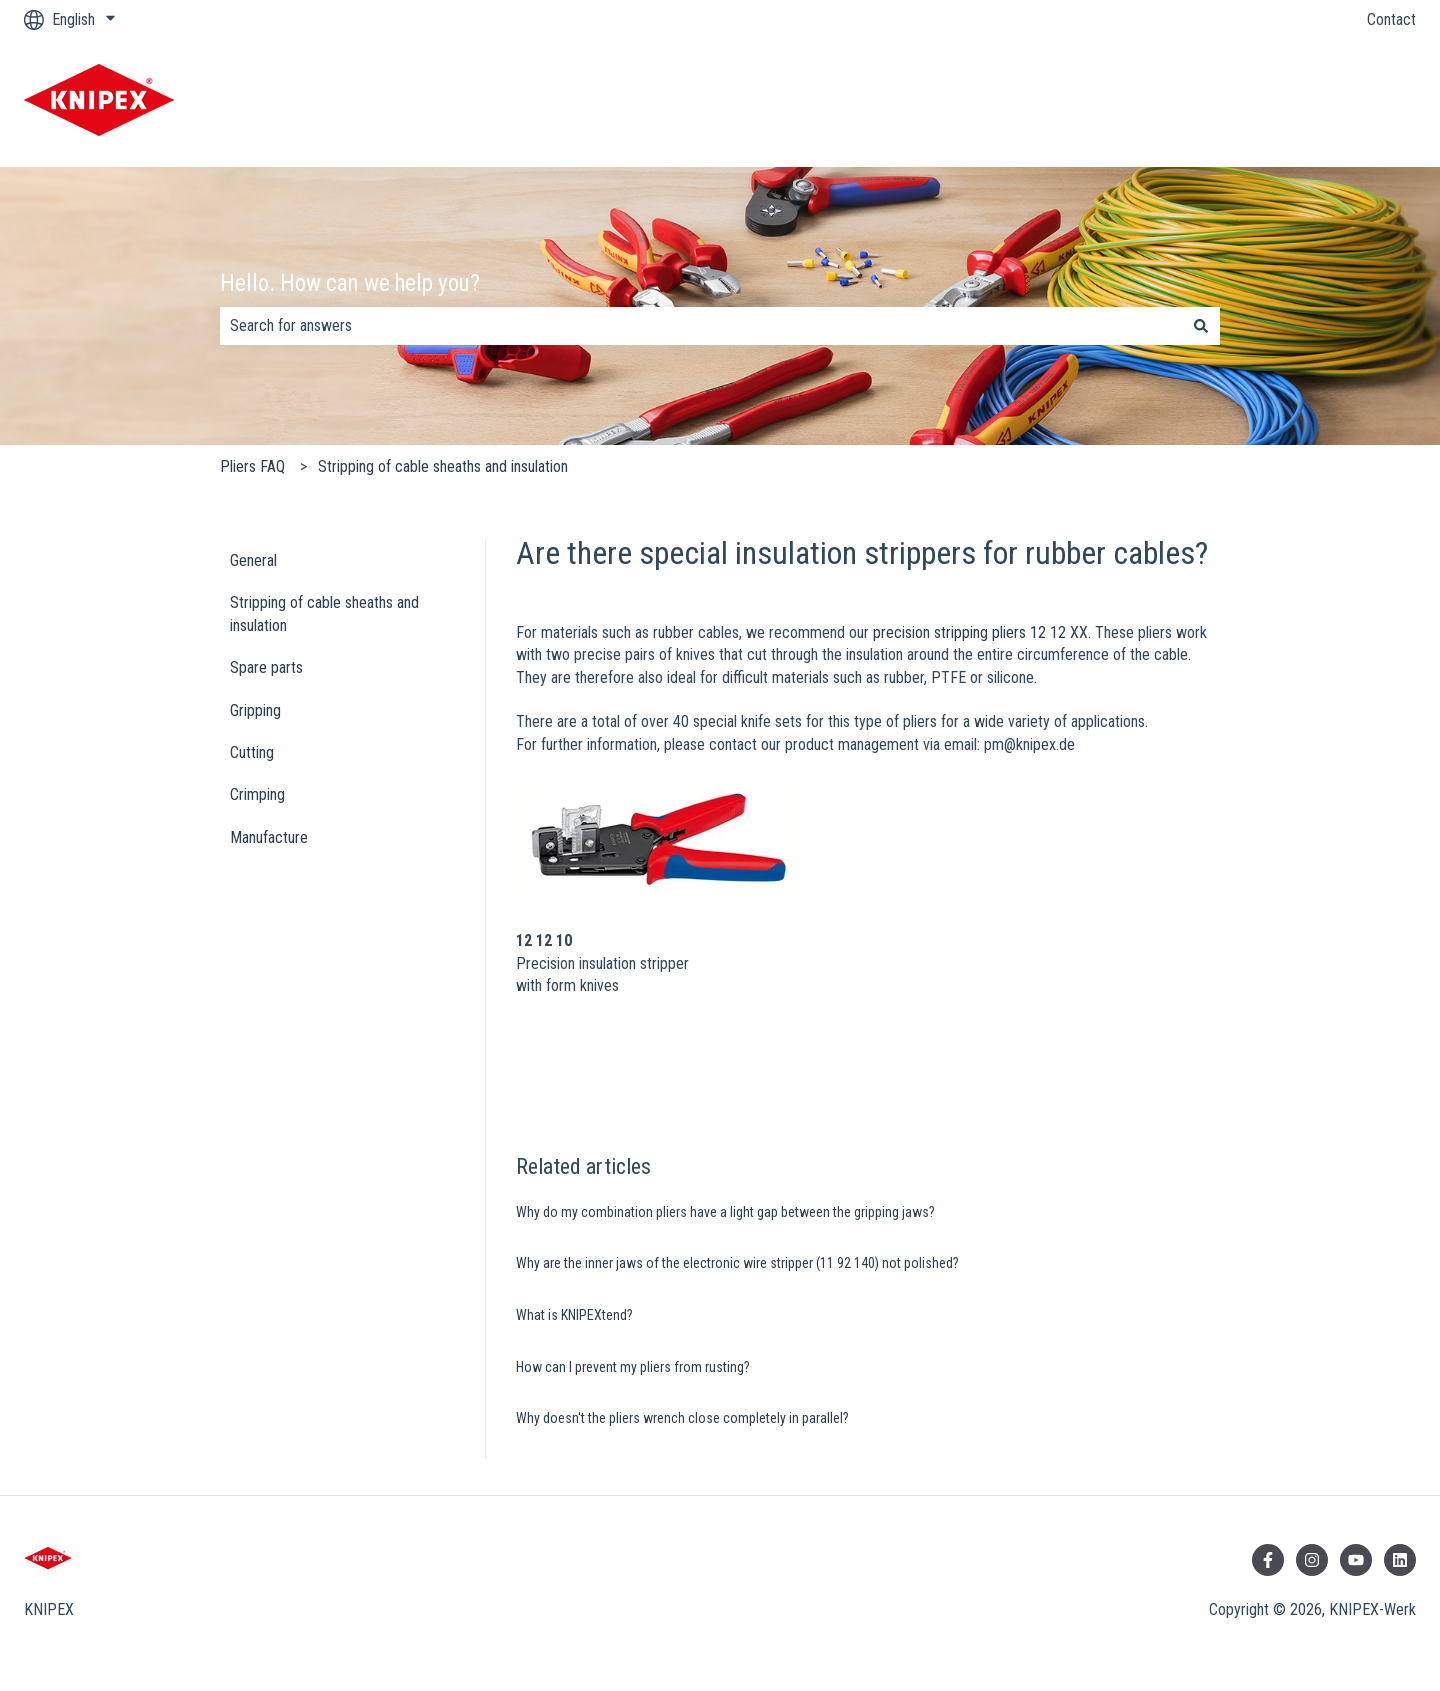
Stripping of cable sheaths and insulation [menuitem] (324, 613)
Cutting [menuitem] (252, 752)
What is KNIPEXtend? (574, 1315)
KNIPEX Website (1343, 102)
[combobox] (701, 326)
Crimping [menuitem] (257, 794)
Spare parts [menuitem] (266, 667)
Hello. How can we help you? (350, 283)
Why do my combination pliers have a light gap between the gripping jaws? (725, 1212)
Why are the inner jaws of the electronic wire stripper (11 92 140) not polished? (737, 1263)
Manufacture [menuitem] (269, 837)
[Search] (1201, 326)
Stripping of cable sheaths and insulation (443, 466)
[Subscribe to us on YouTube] (1356, 1560)
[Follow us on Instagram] (1312, 1560)
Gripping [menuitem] (255, 710)
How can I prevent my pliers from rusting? (633, 1367)
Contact (1391, 19)
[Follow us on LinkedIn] (1400, 1560)
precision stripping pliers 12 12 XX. (982, 632)
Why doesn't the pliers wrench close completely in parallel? (682, 1418)
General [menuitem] (253, 560)
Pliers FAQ (252, 466)
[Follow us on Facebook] (1268, 1560)
